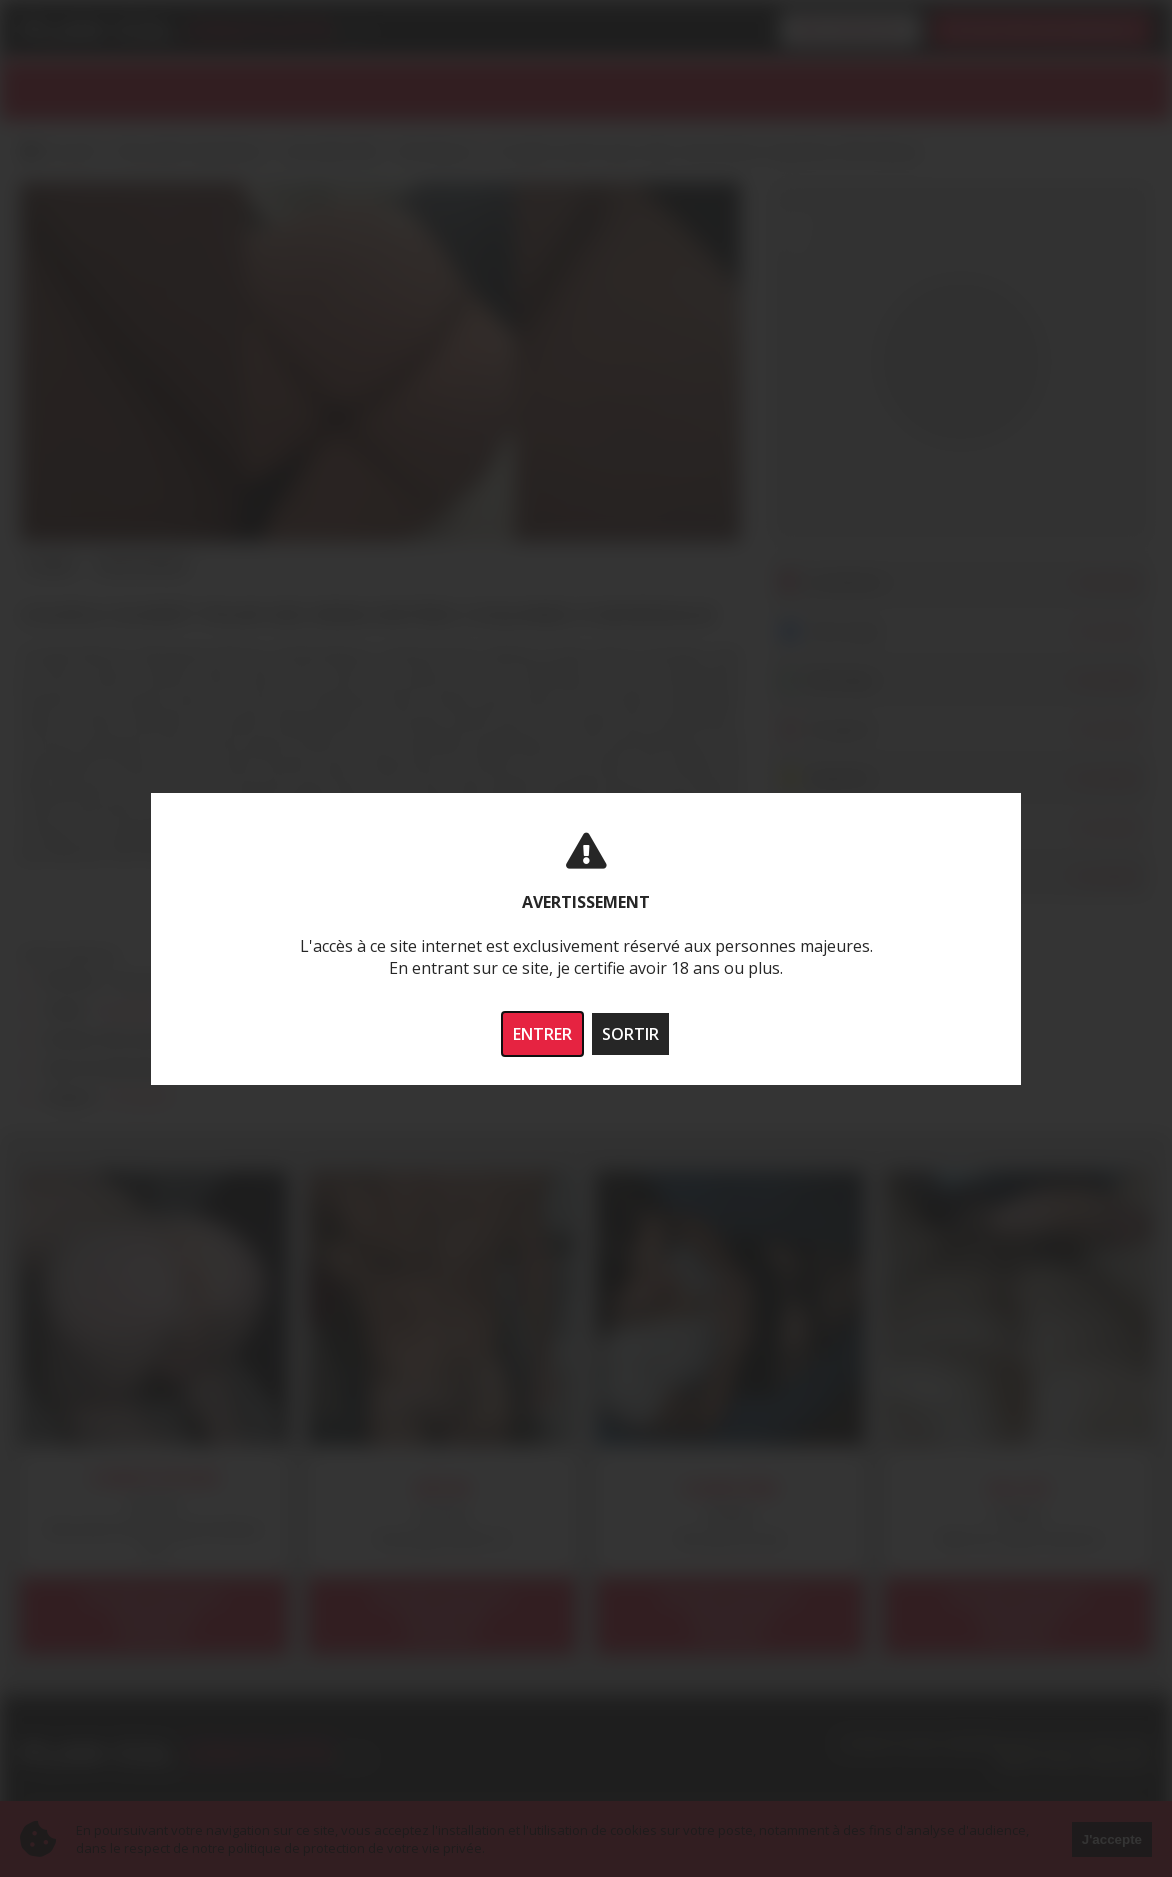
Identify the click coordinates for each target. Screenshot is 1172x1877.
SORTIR (630, 1034)
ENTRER (542, 1034)
